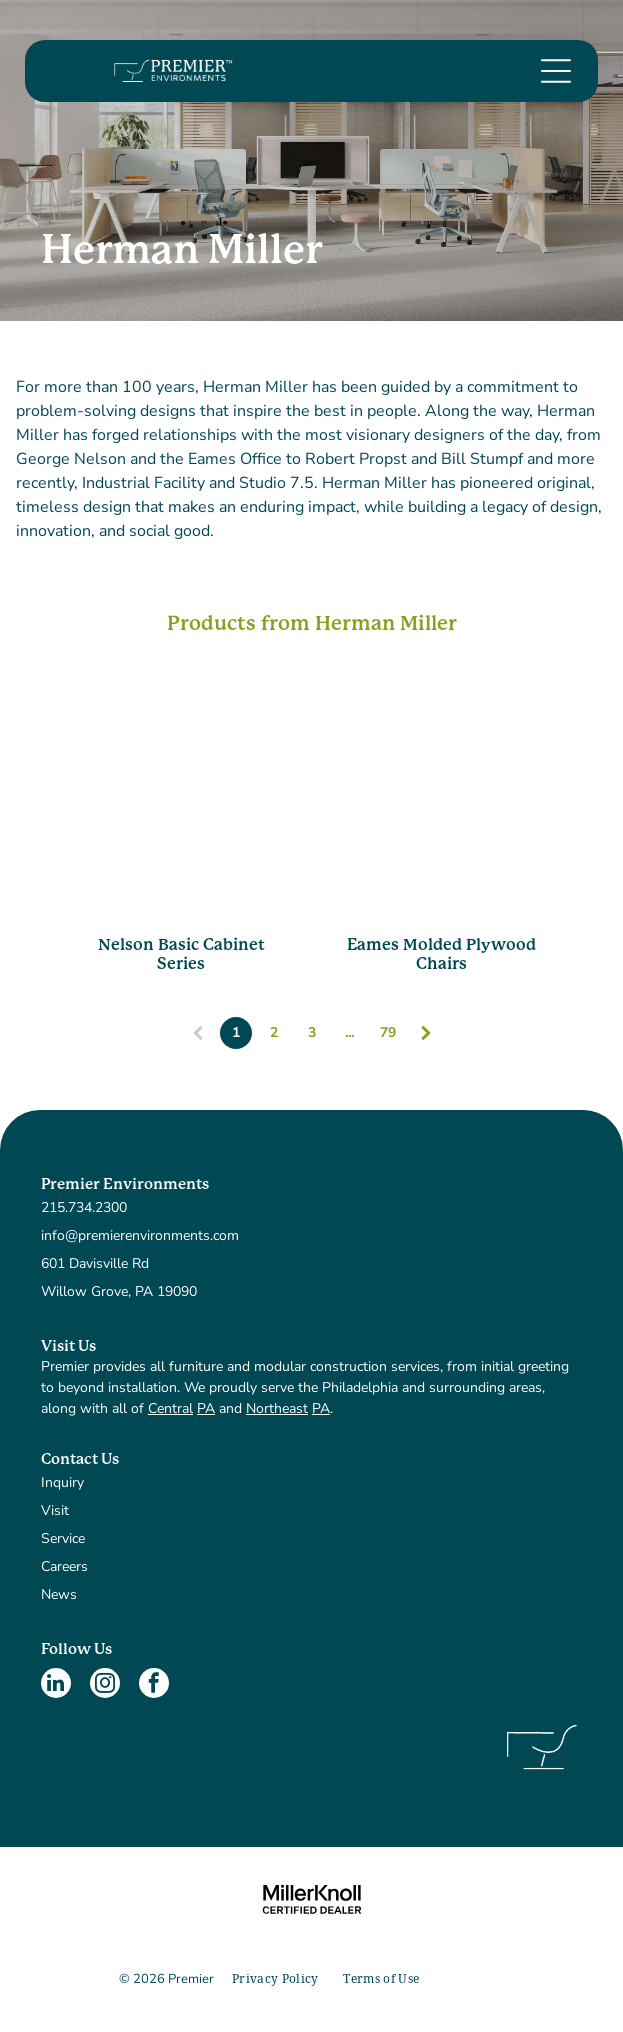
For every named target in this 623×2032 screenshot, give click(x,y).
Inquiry (62, 1482)
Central (170, 1408)
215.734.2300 (84, 1207)
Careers (64, 1566)
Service (63, 1538)
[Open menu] (556, 71)
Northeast (277, 1408)
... (349, 1032)
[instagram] (105, 1685)
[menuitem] (275, 1979)
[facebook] (154, 1685)
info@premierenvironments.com (140, 1235)
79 (388, 1032)
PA (206, 1408)
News (59, 1594)
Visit (55, 1510)
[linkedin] (56, 1685)
